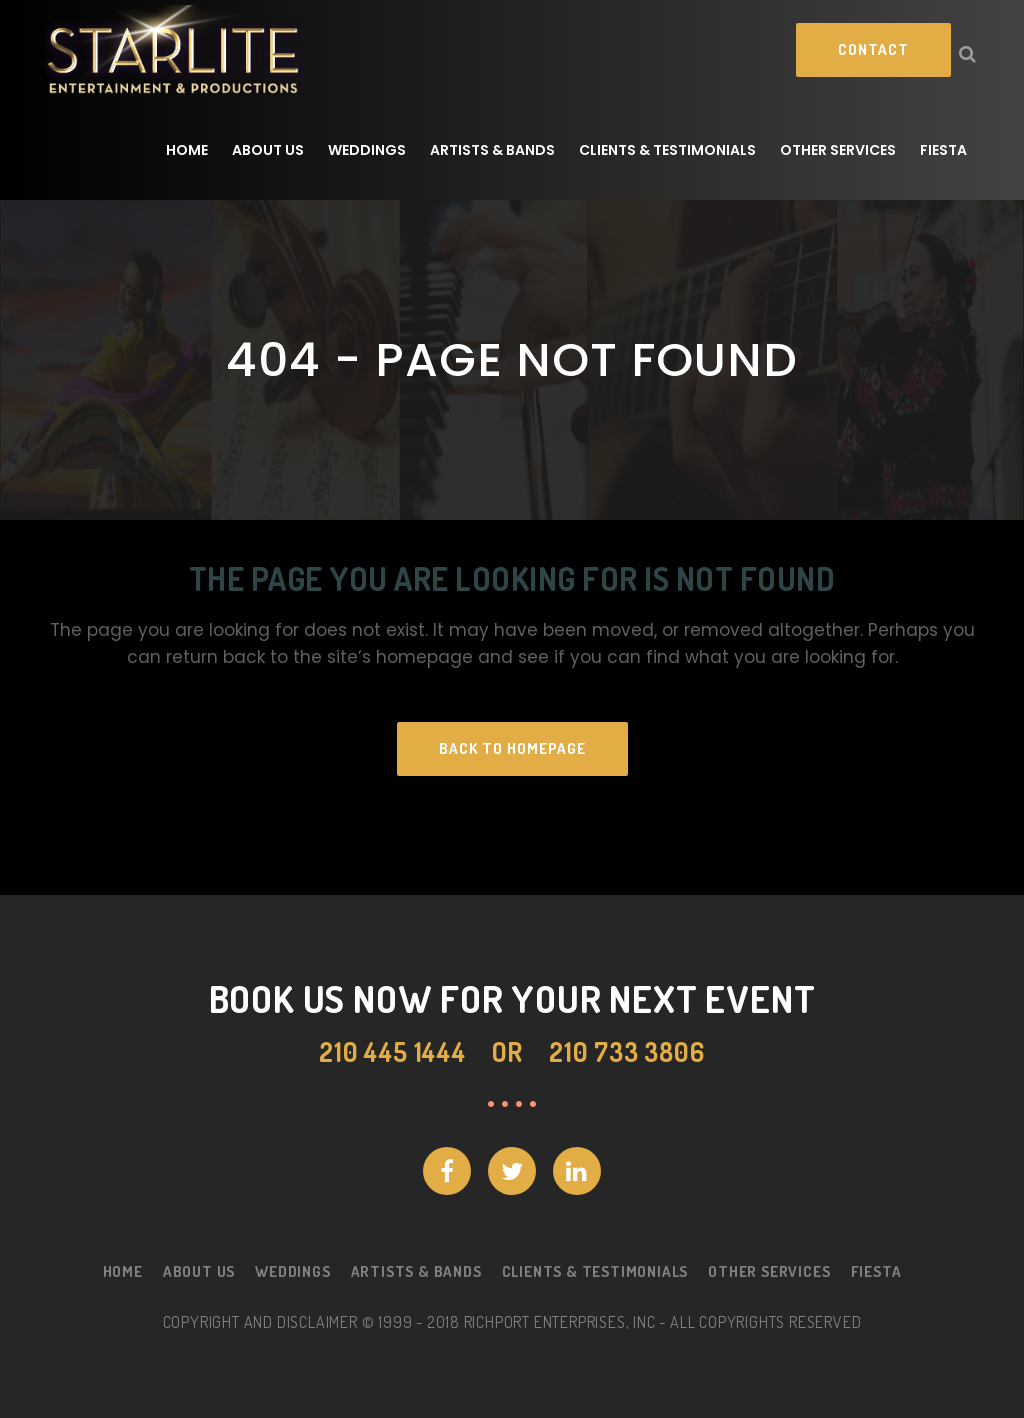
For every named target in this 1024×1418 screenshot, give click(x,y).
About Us (199, 1271)
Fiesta (876, 1271)
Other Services (769, 1271)
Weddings (292, 1271)
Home (123, 1271)
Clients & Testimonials (595, 1271)
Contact (873, 49)
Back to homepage (512, 748)
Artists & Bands (416, 1271)
